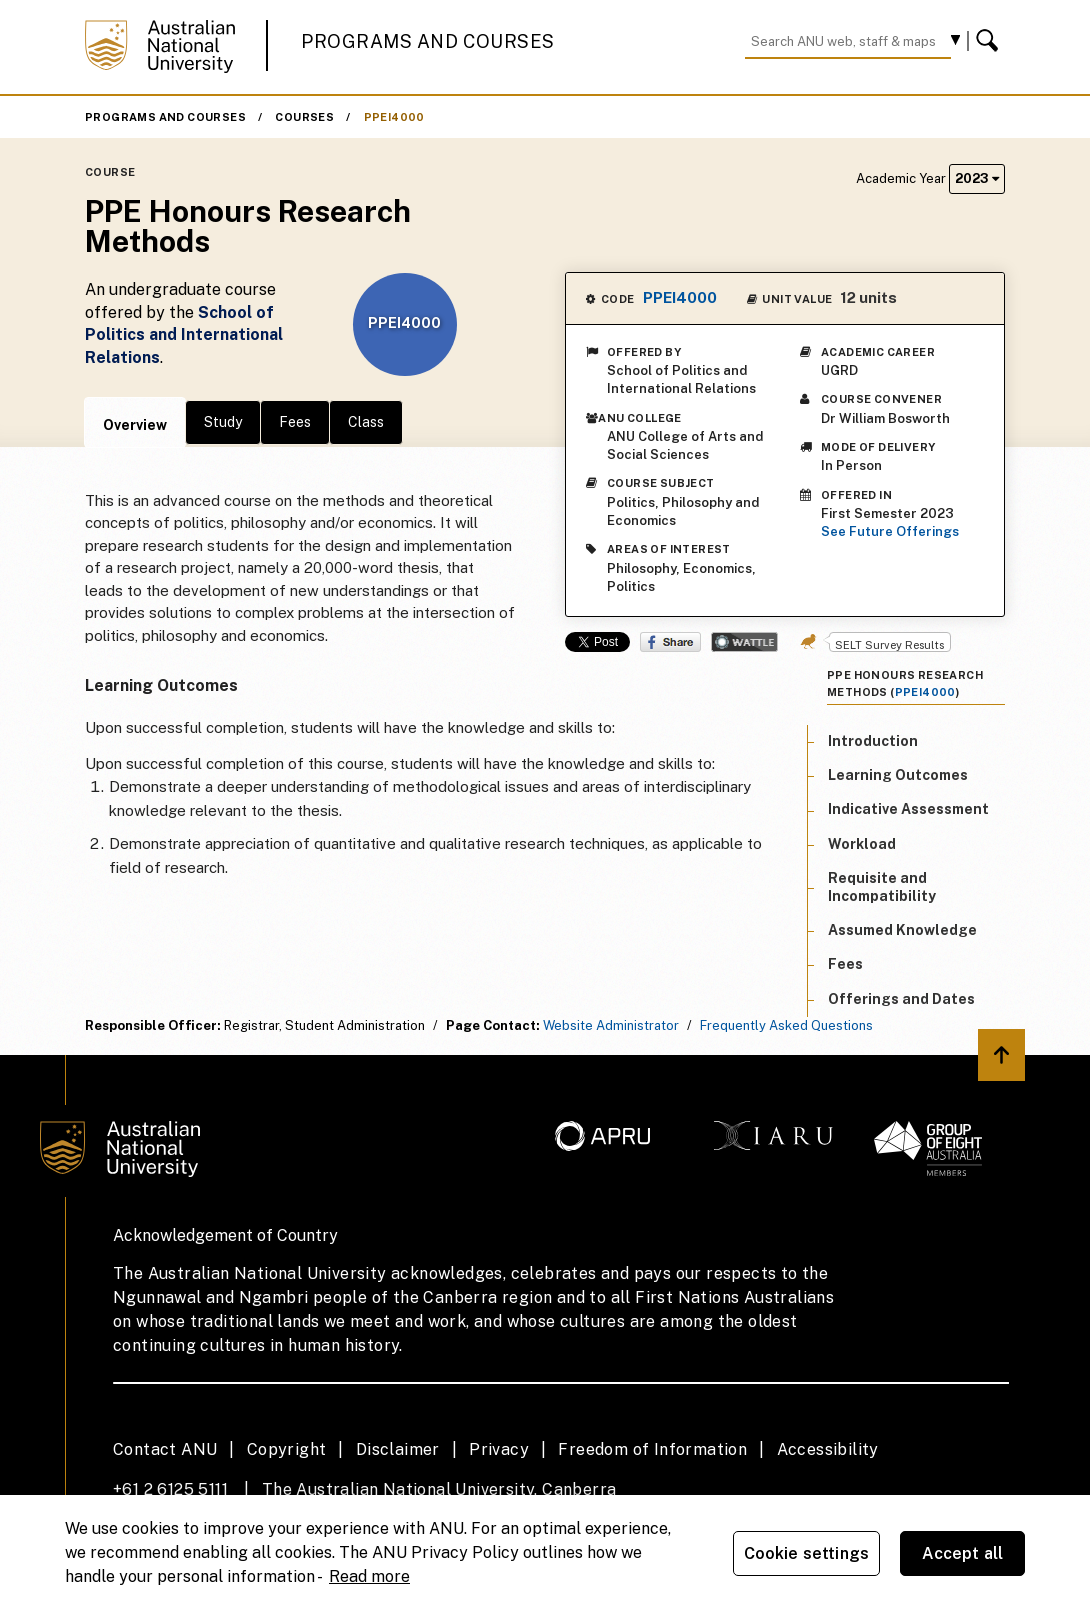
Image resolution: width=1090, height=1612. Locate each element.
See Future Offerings (890, 531)
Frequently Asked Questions (786, 1025)
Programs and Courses (428, 41)
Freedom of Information (652, 1449)
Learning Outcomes (898, 775)
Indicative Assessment (908, 809)
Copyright (287, 1449)
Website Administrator (611, 1025)
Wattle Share (744, 642)
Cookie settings (806, 1553)
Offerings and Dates (901, 999)
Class (366, 422)
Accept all (963, 1553)
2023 (977, 178)
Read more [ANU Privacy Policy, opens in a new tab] (369, 1576)
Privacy (499, 1449)
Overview (135, 425)
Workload (862, 844)
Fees (295, 422)
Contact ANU (165, 1449)
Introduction (873, 741)
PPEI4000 (394, 117)
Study (223, 422)
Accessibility (828, 1449)
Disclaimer (398, 1449)
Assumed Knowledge (902, 930)
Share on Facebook (670, 642)
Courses (304, 117)
